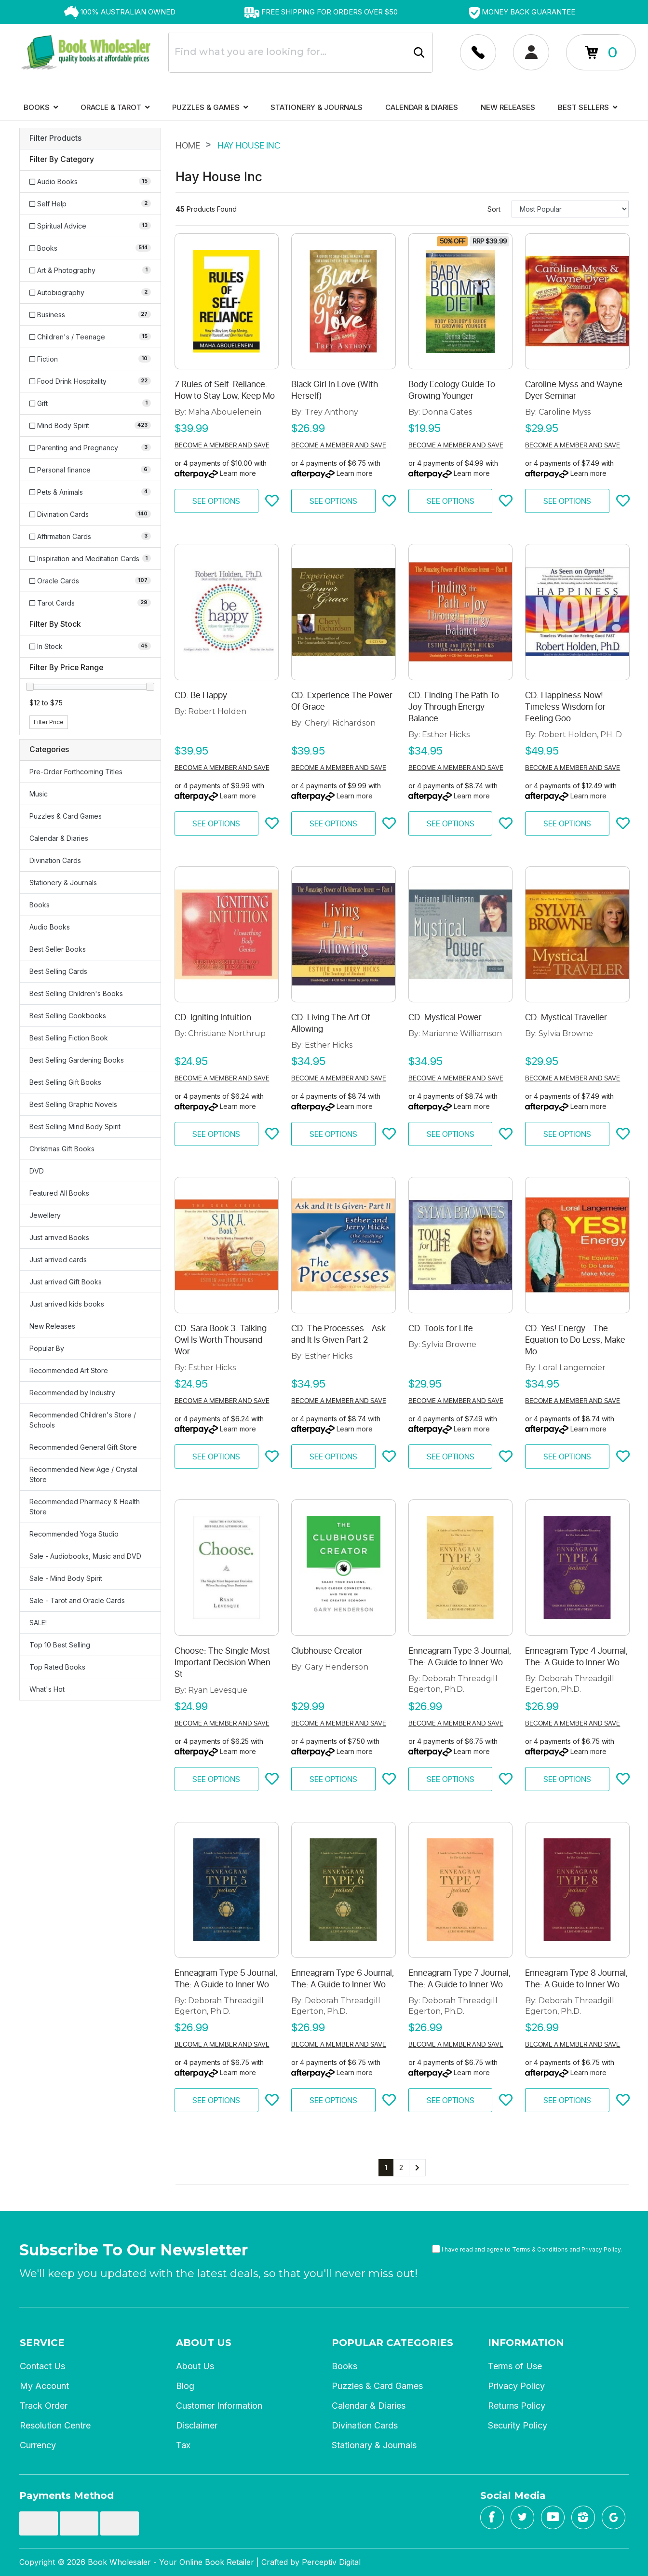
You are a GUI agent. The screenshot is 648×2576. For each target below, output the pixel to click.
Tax (183, 2445)
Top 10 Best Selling (59, 1645)
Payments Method (66, 2495)
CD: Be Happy (201, 695)
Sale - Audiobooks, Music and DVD (85, 1556)
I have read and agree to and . (527, 2249)
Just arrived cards (58, 1259)
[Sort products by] (570, 209)
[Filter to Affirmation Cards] (90, 536)
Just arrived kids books (66, 1304)
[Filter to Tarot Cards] (90, 603)
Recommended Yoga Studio (74, 1534)
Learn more (238, 473)
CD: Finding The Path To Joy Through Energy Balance (453, 707)
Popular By (46, 1348)
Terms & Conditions (540, 2249)
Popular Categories (392, 2342)
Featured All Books (59, 1193)
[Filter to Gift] (90, 403)
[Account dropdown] (478, 52)
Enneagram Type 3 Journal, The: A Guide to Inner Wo (460, 1657)
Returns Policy (516, 2406)
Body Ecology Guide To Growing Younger (451, 390)
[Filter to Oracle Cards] (90, 580)
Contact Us (42, 2366)
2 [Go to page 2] (401, 2167)
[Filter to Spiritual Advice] (90, 226)
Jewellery (45, 1215)
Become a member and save (222, 445)
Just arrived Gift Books (65, 1282)
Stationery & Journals (316, 107)
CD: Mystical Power (445, 1017)
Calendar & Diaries (421, 107)
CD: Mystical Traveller (566, 1017)
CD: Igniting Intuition (213, 1017)
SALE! (38, 1622)
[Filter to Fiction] (90, 359)
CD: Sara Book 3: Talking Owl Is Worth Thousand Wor (221, 1340)
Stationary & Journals (374, 2445)
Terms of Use (515, 2366)
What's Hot (47, 1689)
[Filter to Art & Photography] (90, 270)
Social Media (513, 2495)
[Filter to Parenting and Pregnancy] (90, 447)
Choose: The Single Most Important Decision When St (222, 1662)
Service (42, 2342)
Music (38, 794)
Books (41, 107)
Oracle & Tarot (115, 107)
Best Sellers (587, 107)
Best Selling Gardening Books (76, 1060)
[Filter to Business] (90, 314)
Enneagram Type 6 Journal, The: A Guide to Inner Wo (342, 1979)
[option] (119, 12)
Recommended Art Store (68, 1370)
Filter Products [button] (55, 138)
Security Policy (517, 2425)
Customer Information (219, 2406)
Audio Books (49, 927)
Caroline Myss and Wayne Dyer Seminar (573, 390)
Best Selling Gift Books (65, 1082)
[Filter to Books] (90, 248)
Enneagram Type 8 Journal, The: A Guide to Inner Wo (576, 1979)
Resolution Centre (55, 2425)
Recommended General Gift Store (83, 1447)
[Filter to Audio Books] (90, 181)
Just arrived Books (59, 1237)
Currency (38, 2445)
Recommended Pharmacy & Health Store (84, 1506)
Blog (185, 2386)
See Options (216, 501)
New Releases (508, 107)
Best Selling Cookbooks (67, 1016)
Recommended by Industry (72, 1393)
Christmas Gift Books (61, 1149)
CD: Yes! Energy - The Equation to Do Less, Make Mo (575, 1340)
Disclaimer (196, 2425)
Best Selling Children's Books (76, 993)
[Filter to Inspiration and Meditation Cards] (90, 558)
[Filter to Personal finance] (90, 470)
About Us (203, 2342)
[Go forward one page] (417, 2167)
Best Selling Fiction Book (68, 1038)
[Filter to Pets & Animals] (90, 492)
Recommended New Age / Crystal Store (83, 1474)
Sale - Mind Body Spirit (65, 1578)
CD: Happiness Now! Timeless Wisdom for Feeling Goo (565, 707)
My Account (44, 2386)
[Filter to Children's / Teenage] (90, 336)
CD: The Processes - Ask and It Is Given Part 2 (338, 1334)
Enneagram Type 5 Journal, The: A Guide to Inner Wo (226, 1979)
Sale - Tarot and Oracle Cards (77, 1600)
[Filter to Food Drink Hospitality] (90, 381)
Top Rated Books (57, 1667)
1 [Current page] (386, 2167)
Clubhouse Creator (327, 1651)
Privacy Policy (601, 2249)
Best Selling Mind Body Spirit (75, 1126)
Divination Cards (55, 860)
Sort (493, 209)
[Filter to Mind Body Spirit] (90, 425)
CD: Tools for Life (440, 1328)
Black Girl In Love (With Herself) (334, 390)
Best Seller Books (57, 949)
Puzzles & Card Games (65, 816)
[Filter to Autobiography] (90, 292)
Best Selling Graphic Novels (73, 1104)
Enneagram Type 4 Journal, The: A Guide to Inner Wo (576, 1657)
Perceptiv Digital (331, 2562)
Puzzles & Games (210, 107)
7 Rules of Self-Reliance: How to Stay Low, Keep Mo (225, 390)
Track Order (44, 2406)
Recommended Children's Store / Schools (82, 1420)
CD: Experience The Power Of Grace (341, 701)
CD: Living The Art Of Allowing (330, 1023)
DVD (36, 1171)
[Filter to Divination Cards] (90, 514)
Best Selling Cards (58, 971)
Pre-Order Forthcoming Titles (75, 772)
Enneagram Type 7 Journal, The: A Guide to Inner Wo (459, 1979)
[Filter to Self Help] (90, 203)
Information (526, 2342)
